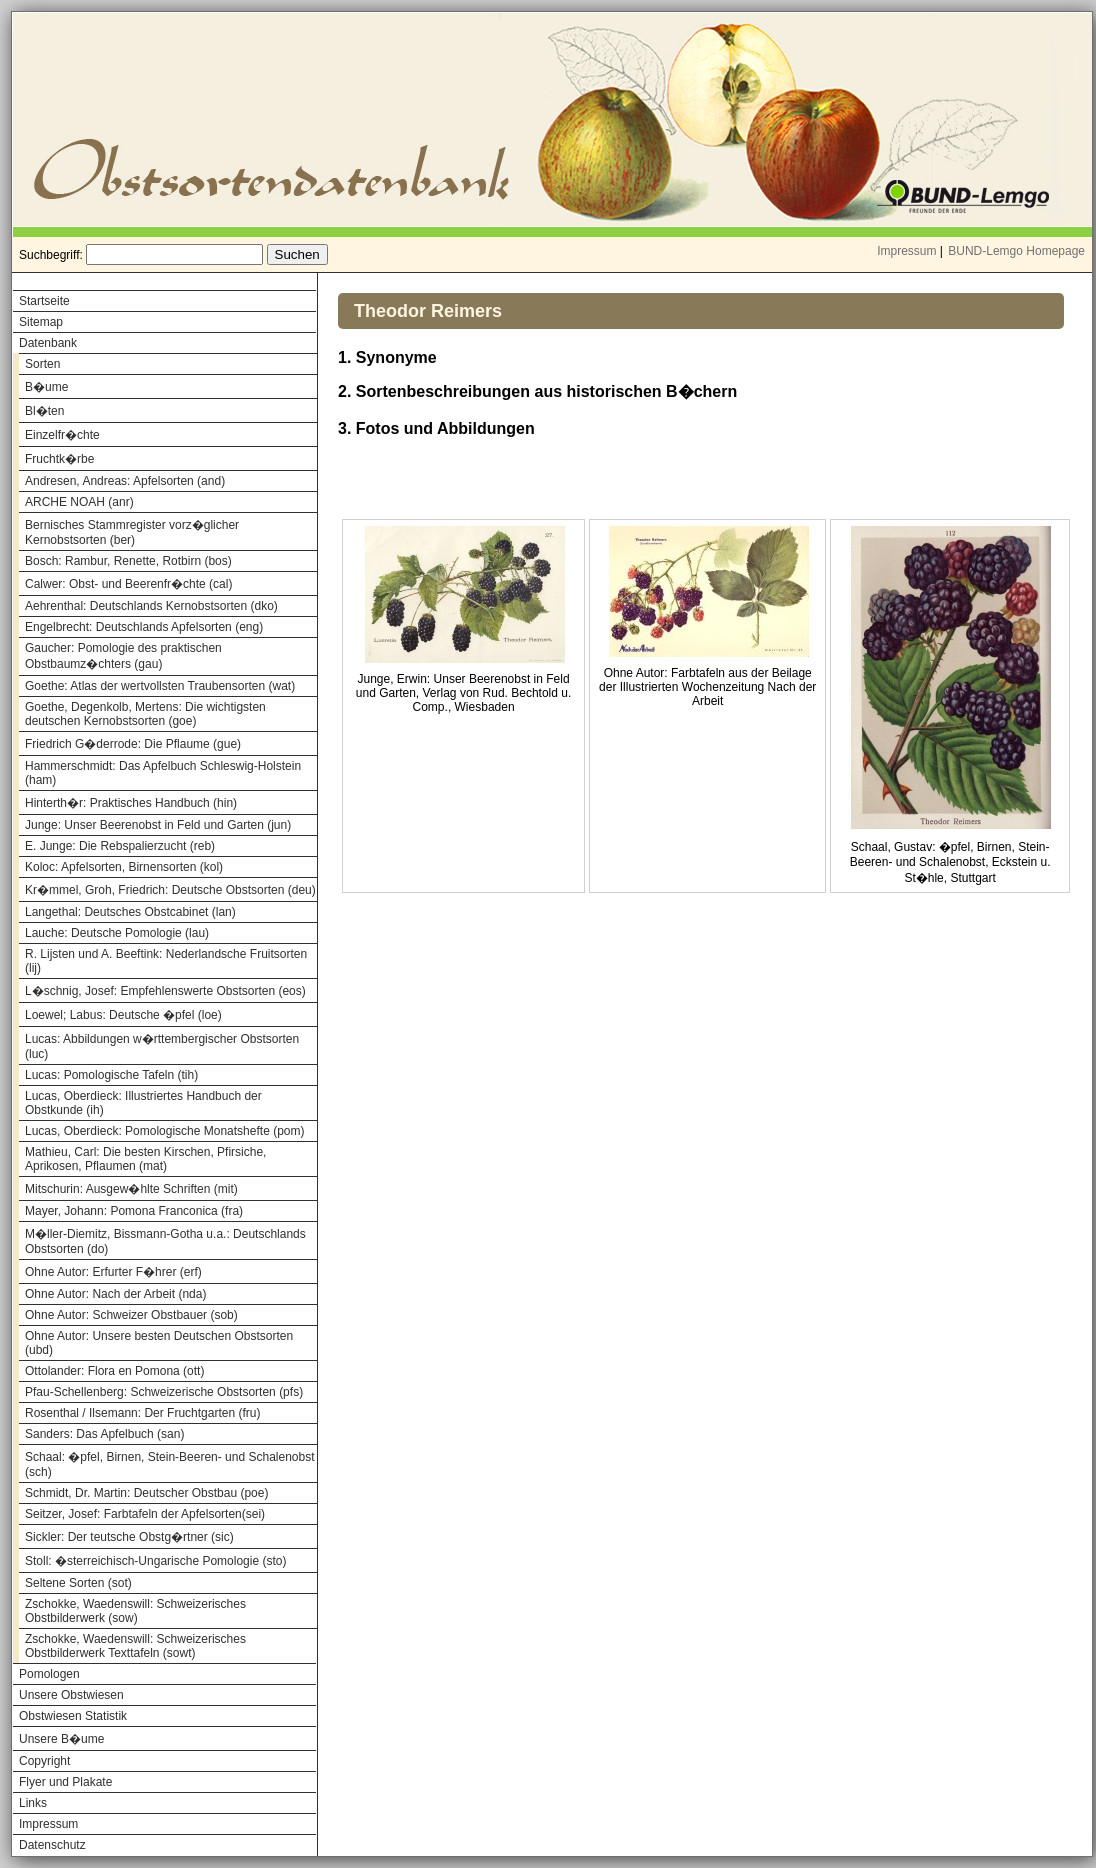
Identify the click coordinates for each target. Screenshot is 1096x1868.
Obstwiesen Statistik (73, 1716)
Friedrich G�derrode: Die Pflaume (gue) (133, 744)
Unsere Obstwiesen (71, 1695)
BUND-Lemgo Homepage (1016, 251)
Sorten (42, 364)
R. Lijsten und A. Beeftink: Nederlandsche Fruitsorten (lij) (166, 961)
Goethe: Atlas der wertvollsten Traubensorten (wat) (160, 686)
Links (33, 1803)
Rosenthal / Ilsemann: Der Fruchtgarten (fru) (142, 1413)
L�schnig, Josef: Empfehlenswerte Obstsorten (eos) (165, 991)
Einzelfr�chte (62, 435)
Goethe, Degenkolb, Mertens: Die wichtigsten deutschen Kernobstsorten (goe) (145, 714)
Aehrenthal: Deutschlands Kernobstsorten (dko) (151, 606)
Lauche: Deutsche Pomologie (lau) (117, 933)
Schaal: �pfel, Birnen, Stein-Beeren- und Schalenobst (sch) (170, 1464)
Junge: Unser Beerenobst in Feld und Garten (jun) (158, 825)
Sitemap (41, 322)
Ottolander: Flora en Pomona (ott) (114, 1371)
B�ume (46, 387)
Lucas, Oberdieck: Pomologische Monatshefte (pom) (164, 1131)
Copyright (44, 1761)
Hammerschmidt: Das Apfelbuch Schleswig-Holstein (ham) (163, 773)
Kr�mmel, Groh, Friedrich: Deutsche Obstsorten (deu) (170, 890)
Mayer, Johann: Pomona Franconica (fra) (134, 1211)
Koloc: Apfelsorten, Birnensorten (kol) (124, 867)
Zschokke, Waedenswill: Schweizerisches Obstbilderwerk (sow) (135, 1611)
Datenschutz (52, 1845)
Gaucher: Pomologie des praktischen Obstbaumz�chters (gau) (123, 656)
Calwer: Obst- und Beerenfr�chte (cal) (128, 584)
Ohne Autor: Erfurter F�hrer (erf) (113, 1272)
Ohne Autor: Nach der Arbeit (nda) (115, 1294)
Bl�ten (44, 411)
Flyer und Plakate (65, 1782)
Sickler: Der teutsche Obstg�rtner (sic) (129, 1537)
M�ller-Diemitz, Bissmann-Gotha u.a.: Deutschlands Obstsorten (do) (165, 1241)
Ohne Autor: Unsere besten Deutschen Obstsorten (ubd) (159, 1343)
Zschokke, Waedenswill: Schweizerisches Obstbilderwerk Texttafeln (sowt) (135, 1646)
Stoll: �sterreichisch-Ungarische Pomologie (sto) (155, 1561)
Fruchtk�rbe (59, 459)
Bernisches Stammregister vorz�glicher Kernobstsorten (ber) (132, 532)
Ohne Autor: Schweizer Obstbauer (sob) (131, 1315)
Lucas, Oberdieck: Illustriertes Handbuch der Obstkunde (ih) (143, 1103)
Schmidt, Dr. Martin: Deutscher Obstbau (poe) (146, 1493)
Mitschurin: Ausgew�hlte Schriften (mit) (131, 1189)
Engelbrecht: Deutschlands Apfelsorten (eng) (144, 627)
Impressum (906, 251)
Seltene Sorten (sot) (78, 1583)
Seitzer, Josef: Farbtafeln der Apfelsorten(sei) (145, 1514)
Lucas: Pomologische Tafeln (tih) (111, 1075)
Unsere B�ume (61, 1739)
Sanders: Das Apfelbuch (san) (104, 1434)
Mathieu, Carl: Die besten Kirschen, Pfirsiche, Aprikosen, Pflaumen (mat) (145, 1159)
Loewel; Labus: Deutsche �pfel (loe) (123, 1015)
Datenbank (48, 343)
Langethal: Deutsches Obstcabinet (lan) (130, 912)
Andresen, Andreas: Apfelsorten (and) (125, 481)
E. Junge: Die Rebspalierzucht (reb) (120, 846)
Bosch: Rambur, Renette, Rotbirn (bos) (128, 561)
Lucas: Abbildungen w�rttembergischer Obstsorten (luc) (162, 1046)
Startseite (44, 301)
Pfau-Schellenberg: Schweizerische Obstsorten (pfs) (164, 1392)
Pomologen (49, 1674)
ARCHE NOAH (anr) (79, 502)
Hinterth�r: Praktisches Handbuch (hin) (131, 803)
